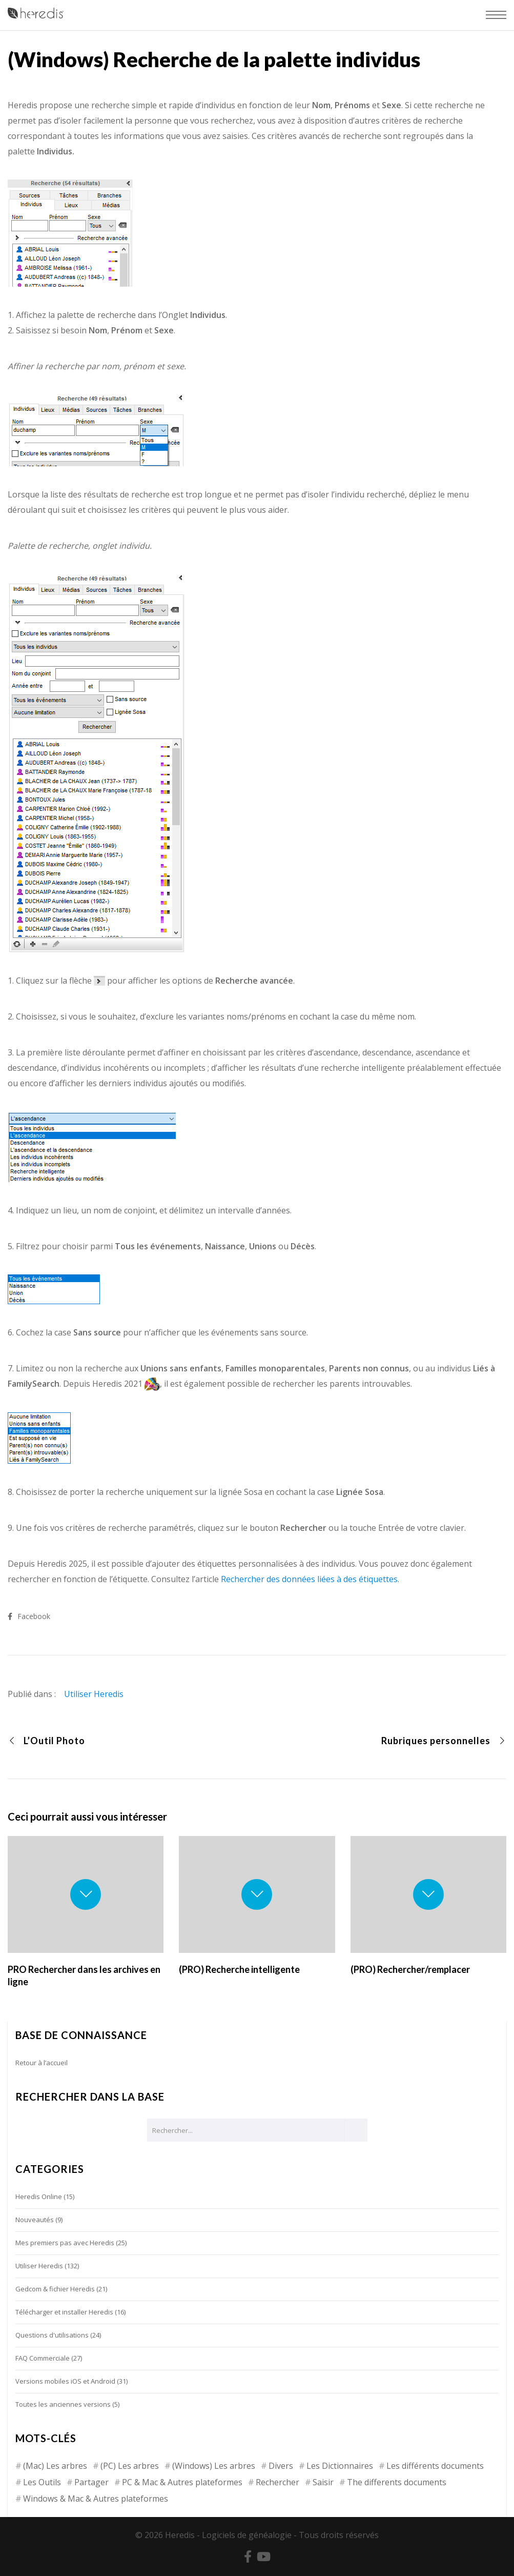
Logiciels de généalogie (247, 2535)
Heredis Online (38, 2196)
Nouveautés (34, 2219)
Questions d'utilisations (52, 2335)
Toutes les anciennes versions (63, 2404)
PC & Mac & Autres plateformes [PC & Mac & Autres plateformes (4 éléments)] (182, 2482)
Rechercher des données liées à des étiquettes (309, 1579)
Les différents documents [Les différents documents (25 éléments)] (435, 2465)
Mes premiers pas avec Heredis (64, 2242)
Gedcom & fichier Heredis (55, 2288)
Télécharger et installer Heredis (64, 2312)
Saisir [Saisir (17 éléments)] (323, 2482)
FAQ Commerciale (42, 2358)
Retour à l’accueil (41, 2062)
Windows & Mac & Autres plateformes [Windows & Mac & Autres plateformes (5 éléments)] (95, 2498)
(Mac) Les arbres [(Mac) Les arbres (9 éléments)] (55, 2465)
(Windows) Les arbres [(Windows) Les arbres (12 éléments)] (213, 2465)
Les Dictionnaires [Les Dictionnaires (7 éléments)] (339, 2465)
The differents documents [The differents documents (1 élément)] (396, 2482)
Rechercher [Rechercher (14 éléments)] (277, 2482)
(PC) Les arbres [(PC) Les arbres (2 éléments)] (129, 2465)
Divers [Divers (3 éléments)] (281, 2465)
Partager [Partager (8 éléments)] (91, 2482)
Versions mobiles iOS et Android (65, 2381)
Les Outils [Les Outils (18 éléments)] (42, 2482)
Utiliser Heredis (94, 1694)
